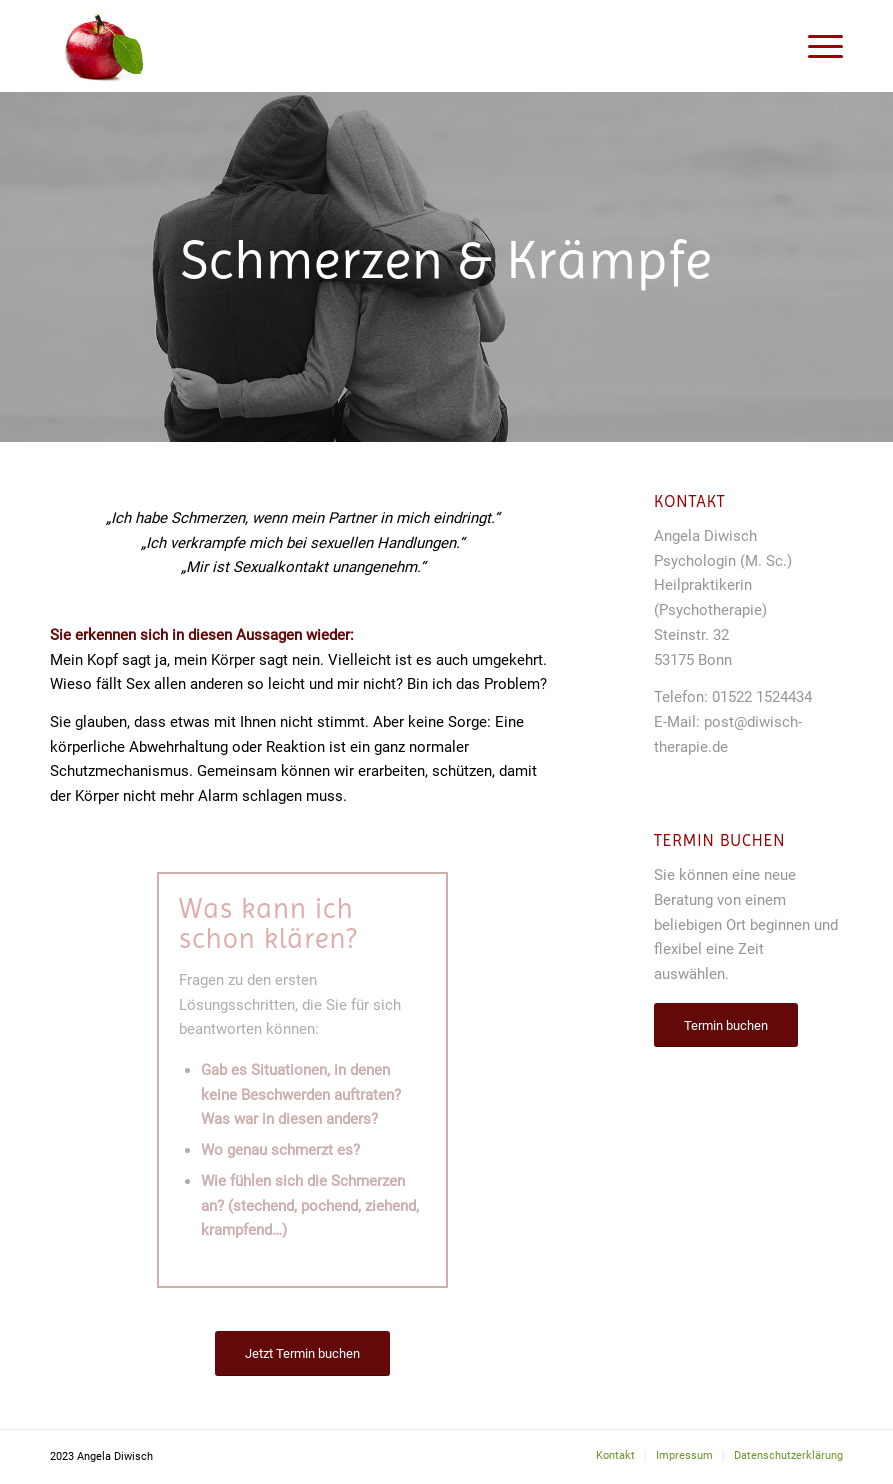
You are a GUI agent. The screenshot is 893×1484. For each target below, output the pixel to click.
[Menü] (815, 46)
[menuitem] (615, 1456)
